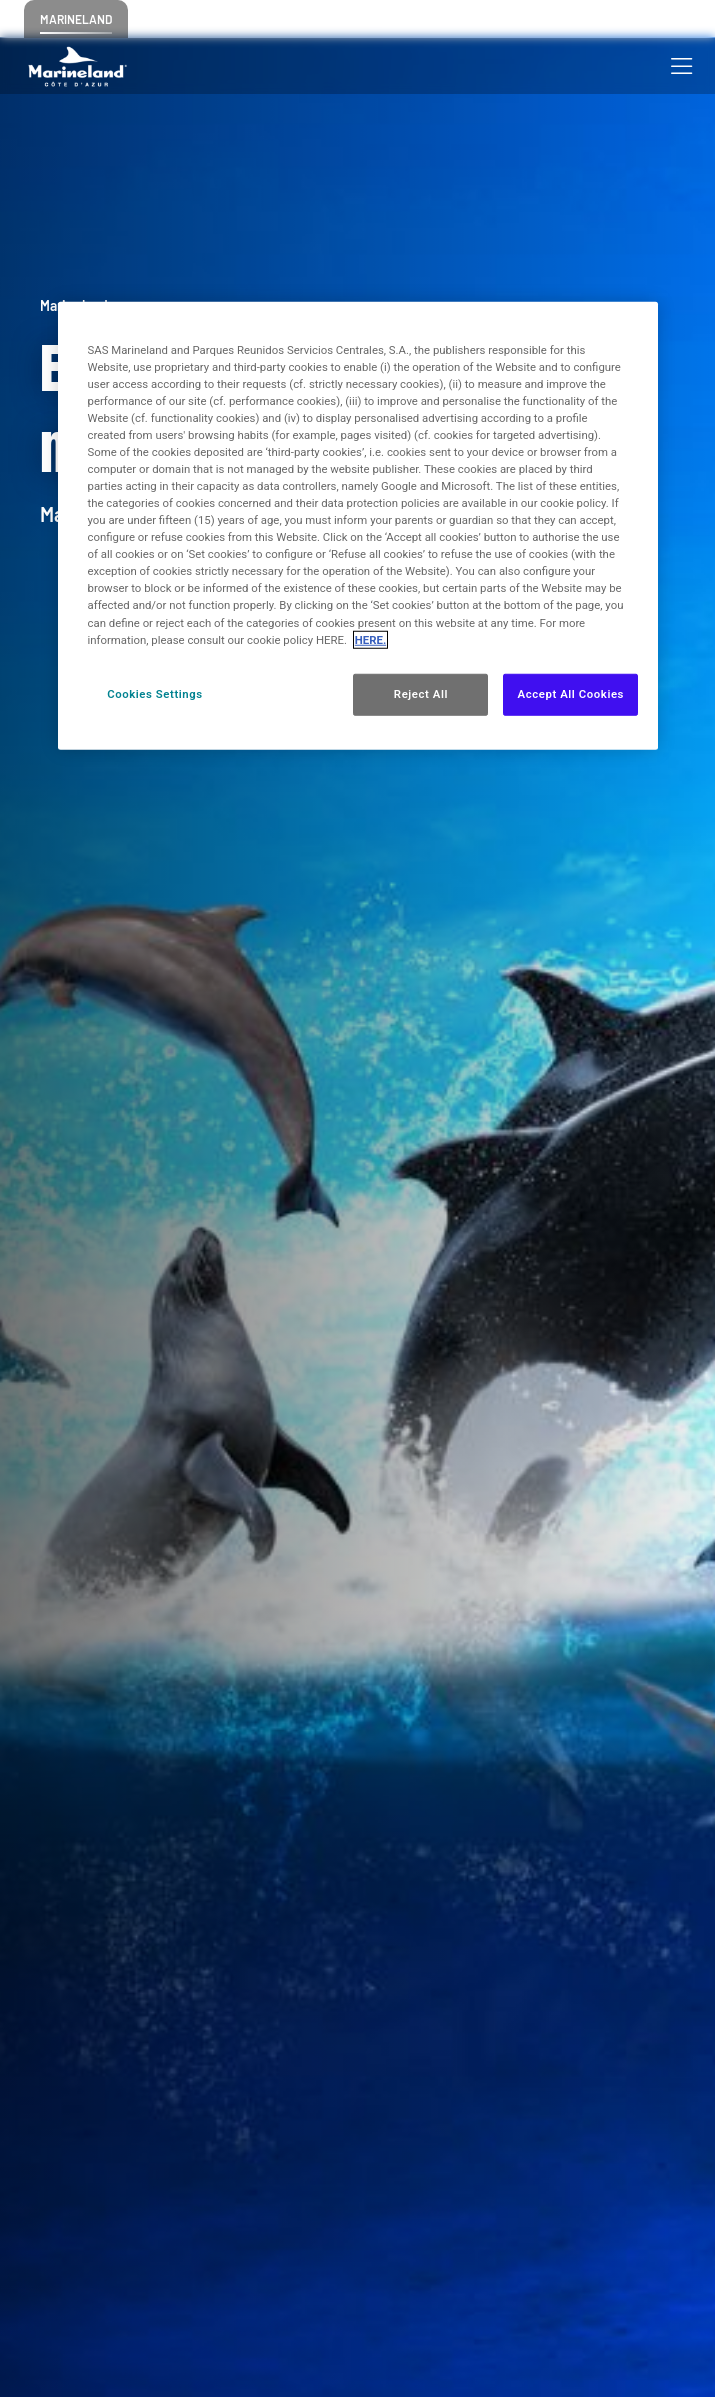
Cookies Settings (155, 693)
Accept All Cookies (571, 693)
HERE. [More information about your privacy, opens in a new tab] (370, 639)
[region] (358, 525)
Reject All (421, 693)
